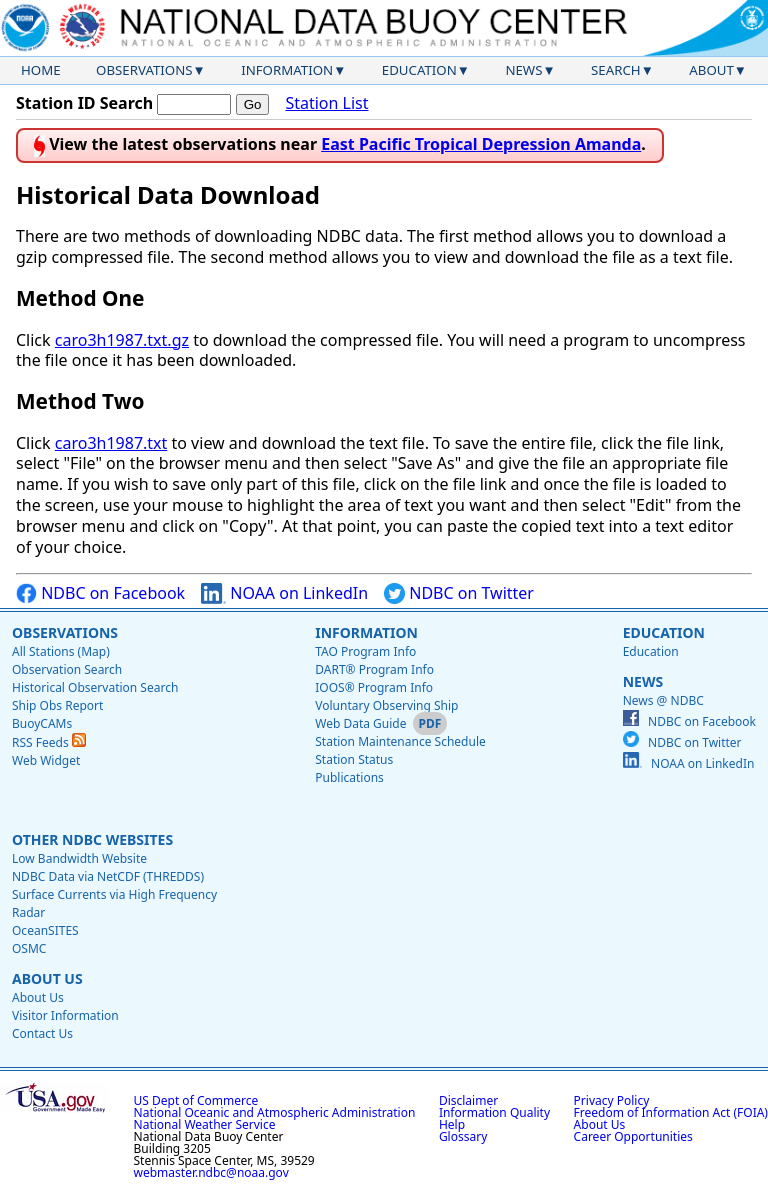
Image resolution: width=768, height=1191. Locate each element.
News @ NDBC (663, 700)
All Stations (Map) (61, 651)
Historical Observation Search (95, 687)
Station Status (354, 759)
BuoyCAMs (42, 723)
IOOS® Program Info (374, 687)
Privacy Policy (612, 1100)
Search (616, 70)
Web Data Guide (360, 723)
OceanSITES (45, 930)
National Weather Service (205, 1124)
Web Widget (46, 760)
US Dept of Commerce (196, 1100)
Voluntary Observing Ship (386, 705)
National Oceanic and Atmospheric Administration (275, 1112)
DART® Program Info (374, 669)
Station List (326, 103)
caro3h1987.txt (111, 443)
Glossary (463, 1136)
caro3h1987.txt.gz (122, 340)
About (711, 70)
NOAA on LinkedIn (284, 593)
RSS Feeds (49, 742)
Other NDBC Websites (92, 839)
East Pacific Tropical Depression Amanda (481, 144)
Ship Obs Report (57, 705)
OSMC (29, 948)
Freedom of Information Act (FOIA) (671, 1112)
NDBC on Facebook (100, 593)
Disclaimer (468, 1100)
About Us (47, 978)
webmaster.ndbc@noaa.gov (211, 1172)
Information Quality (494, 1112)
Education (419, 70)
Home (41, 70)
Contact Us (42, 1033)
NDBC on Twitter (459, 593)
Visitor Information (65, 1015)
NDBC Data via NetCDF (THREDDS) (108, 876)
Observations (144, 70)
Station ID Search (84, 103)
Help (452, 1124)
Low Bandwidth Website (79, 858)
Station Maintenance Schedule (400, 741)
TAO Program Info (365, 651)
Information (287, 70)
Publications (349, 777)
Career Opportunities (633, 1136)
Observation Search (67, 669)
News (523, 70)
